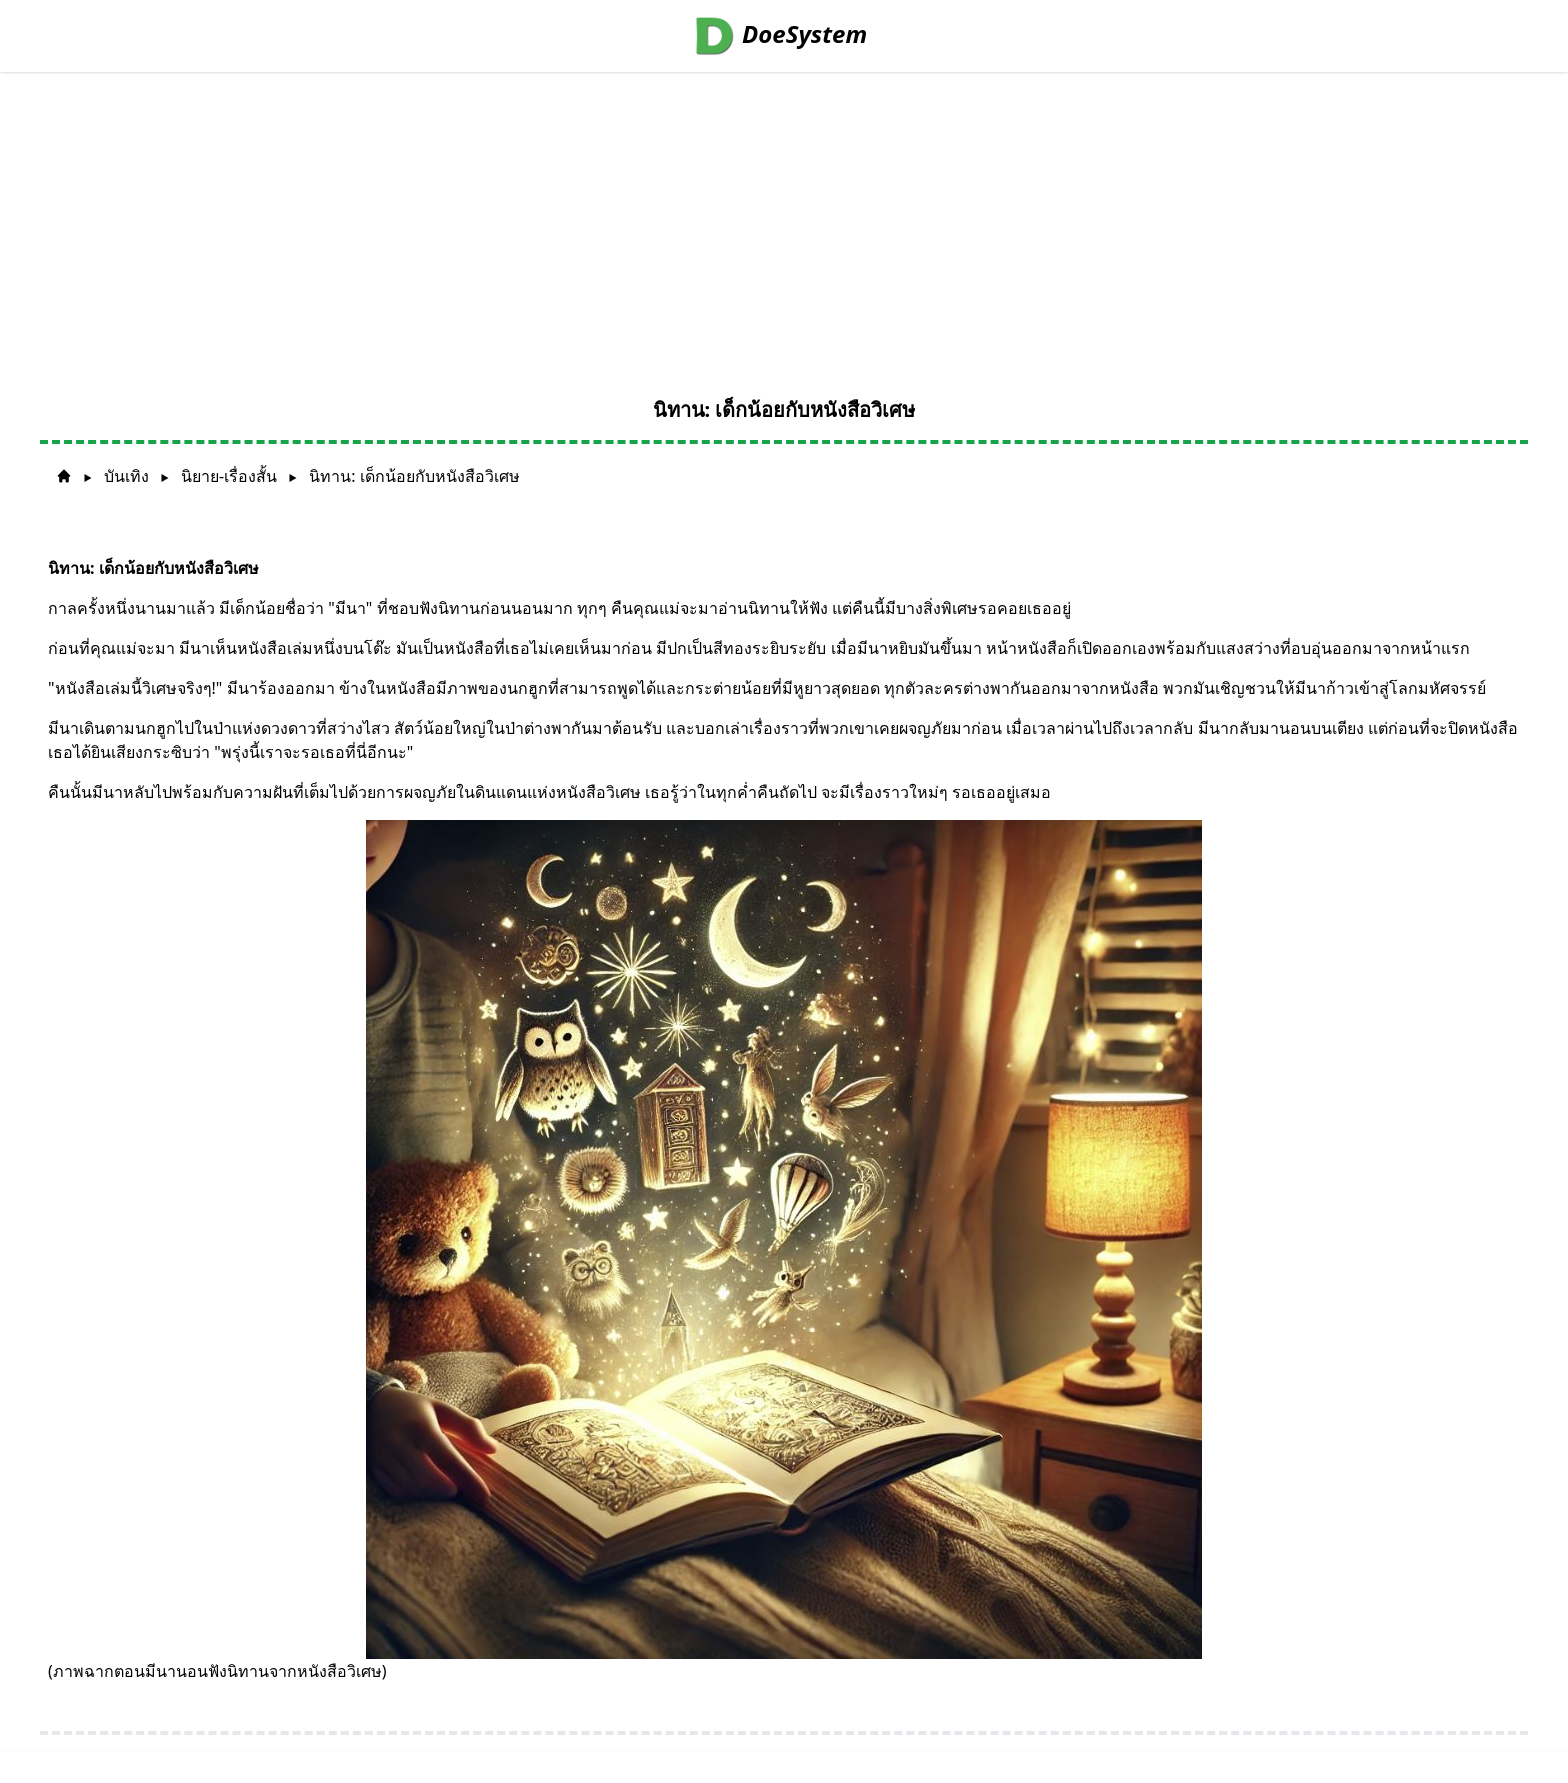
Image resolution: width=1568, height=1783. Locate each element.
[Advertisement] (784, 222)
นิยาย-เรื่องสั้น (229, 476)
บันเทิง (126, 476)
